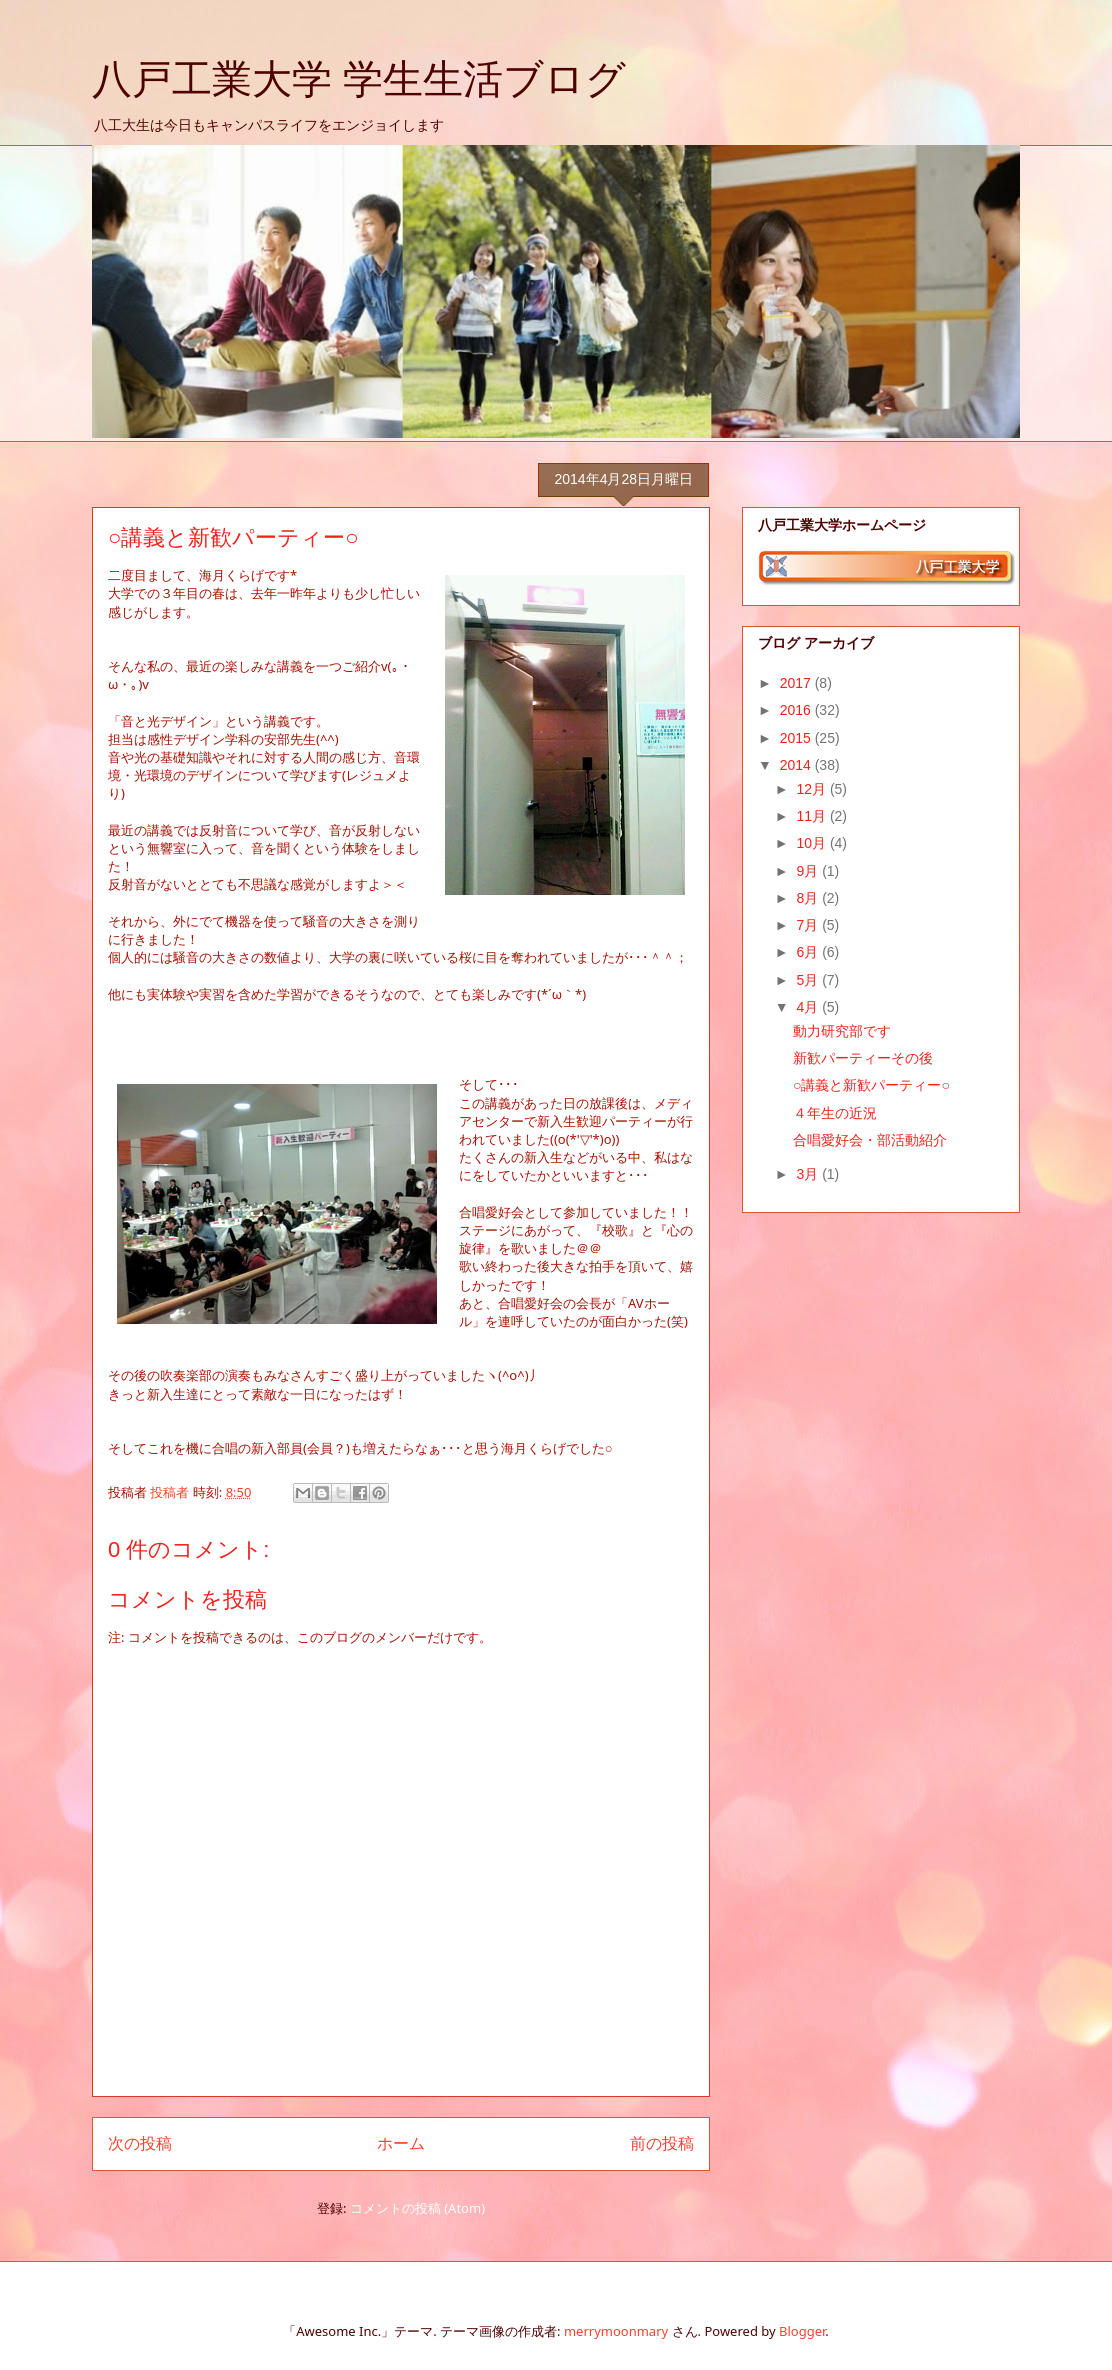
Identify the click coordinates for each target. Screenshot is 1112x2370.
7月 (809, 925)
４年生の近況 (835, 1113)
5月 (809, 980)
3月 (809, 1174)
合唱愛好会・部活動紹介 (870, 1140)
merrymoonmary (616, 2331)
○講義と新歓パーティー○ (871, 1085)
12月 (812, 789)
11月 (812, 816)
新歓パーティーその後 (863, 1058)
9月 (809, 871)
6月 (809, 952)
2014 (797, 765)
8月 (809, 898)
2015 (797, 738)
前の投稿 (662, 2143)
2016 (797, 710)
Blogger (802, 2331)
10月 (812, 843)
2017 (797, 683)
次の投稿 (140, 2143)
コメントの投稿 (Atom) (417, 2208)
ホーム (401, 2143)
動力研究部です (842, 1031)
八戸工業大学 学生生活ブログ (359, 79)
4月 (809, 1007)
